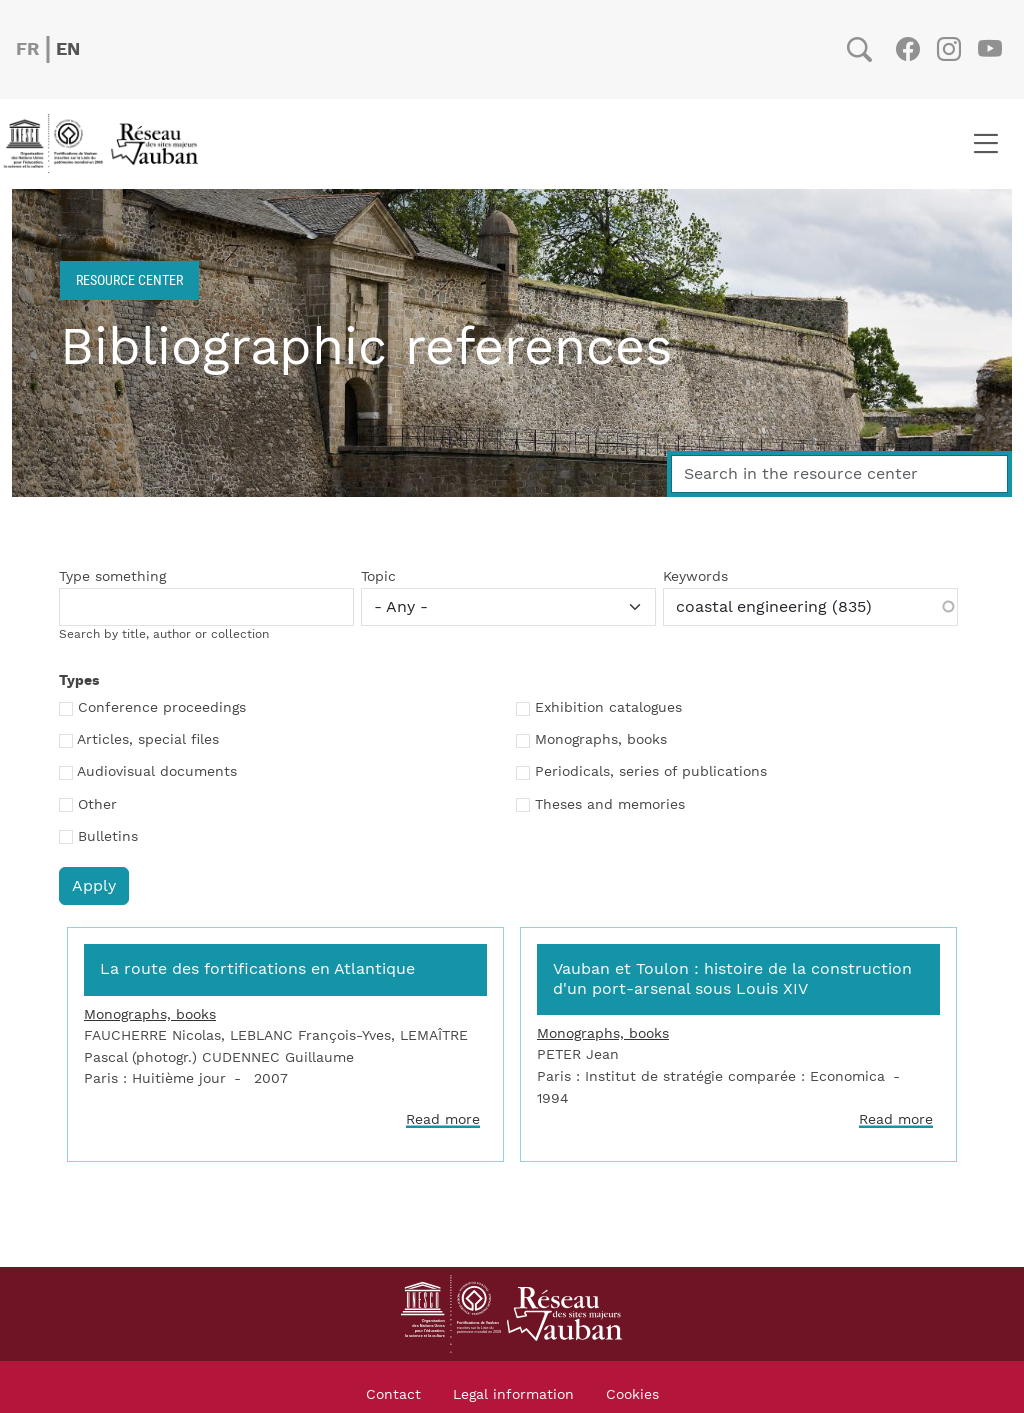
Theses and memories (610, 805)
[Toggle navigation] (985, 144)
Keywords (695, 577)
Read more (443, 1119)
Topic (378, 577)
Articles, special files (148, 740)
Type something (112, 577)
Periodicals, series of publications (651, 772)
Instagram (948, 49)
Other (97, 805)
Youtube (989, 49)
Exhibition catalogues (608, 708)
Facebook (907, 49)
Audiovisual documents (157, 772)
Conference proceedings (162, 708)
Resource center (129, 279)
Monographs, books (601, 740)
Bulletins (108, 837)
